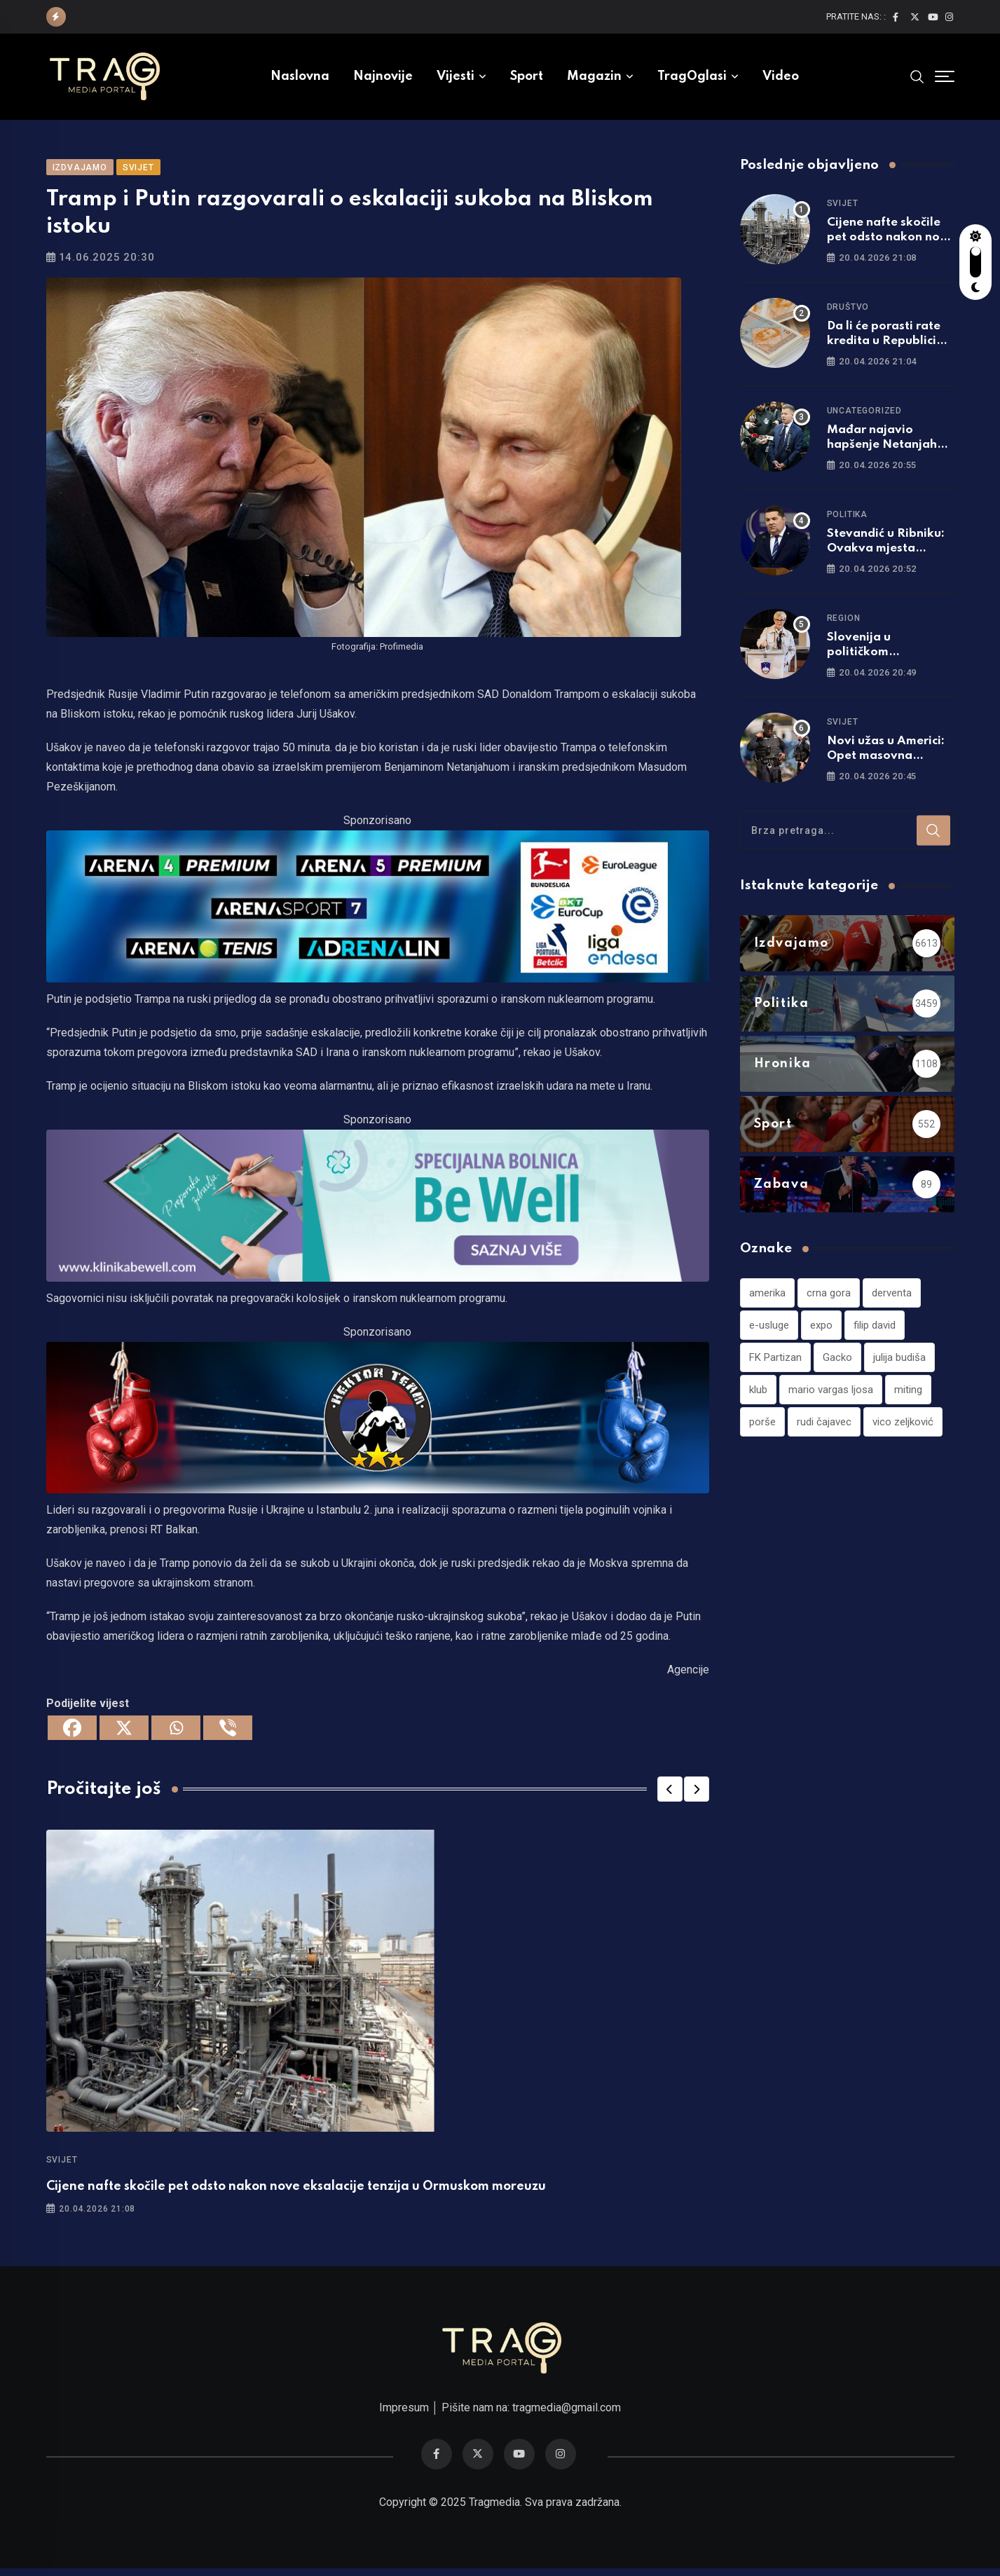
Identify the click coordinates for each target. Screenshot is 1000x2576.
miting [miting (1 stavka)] (908, 1394)
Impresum (404, 2415)
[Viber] (227, 1733)
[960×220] (377, 1210)
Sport (526, 76)
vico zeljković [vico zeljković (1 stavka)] (902, 1426)
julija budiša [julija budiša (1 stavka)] (899, 1362)
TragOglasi (692, 76)
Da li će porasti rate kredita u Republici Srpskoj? (883, 345)
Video (780, 76)
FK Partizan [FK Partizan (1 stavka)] (775, 1362)
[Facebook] (72, 1733)
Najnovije (383, 76)
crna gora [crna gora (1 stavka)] (829, 1298)
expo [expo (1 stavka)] (821, 1330)
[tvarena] (377, 910)
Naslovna (299, 76)
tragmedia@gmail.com (566, 2415)
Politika (847, 519)
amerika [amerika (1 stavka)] (767, 1298)
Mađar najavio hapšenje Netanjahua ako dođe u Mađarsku (889, 449)
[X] (124, 1733)
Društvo (848, 312)
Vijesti (455, 76)
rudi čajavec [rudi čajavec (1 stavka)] (824, 1426)
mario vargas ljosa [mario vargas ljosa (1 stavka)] (830, 1394)
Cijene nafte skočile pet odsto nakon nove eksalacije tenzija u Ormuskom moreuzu (296, 2192)
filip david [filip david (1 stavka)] (875, 1330)
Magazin (594, 76)
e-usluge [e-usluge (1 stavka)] (769, 1330)
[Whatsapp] (175, 1733)
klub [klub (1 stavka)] (758, 1394)
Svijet (62, 2165)
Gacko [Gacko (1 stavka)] (837, 1362)
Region (844, 623)
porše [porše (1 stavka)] (762, 1426)
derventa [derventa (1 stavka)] (892, 1298)
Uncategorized (864, 415)
